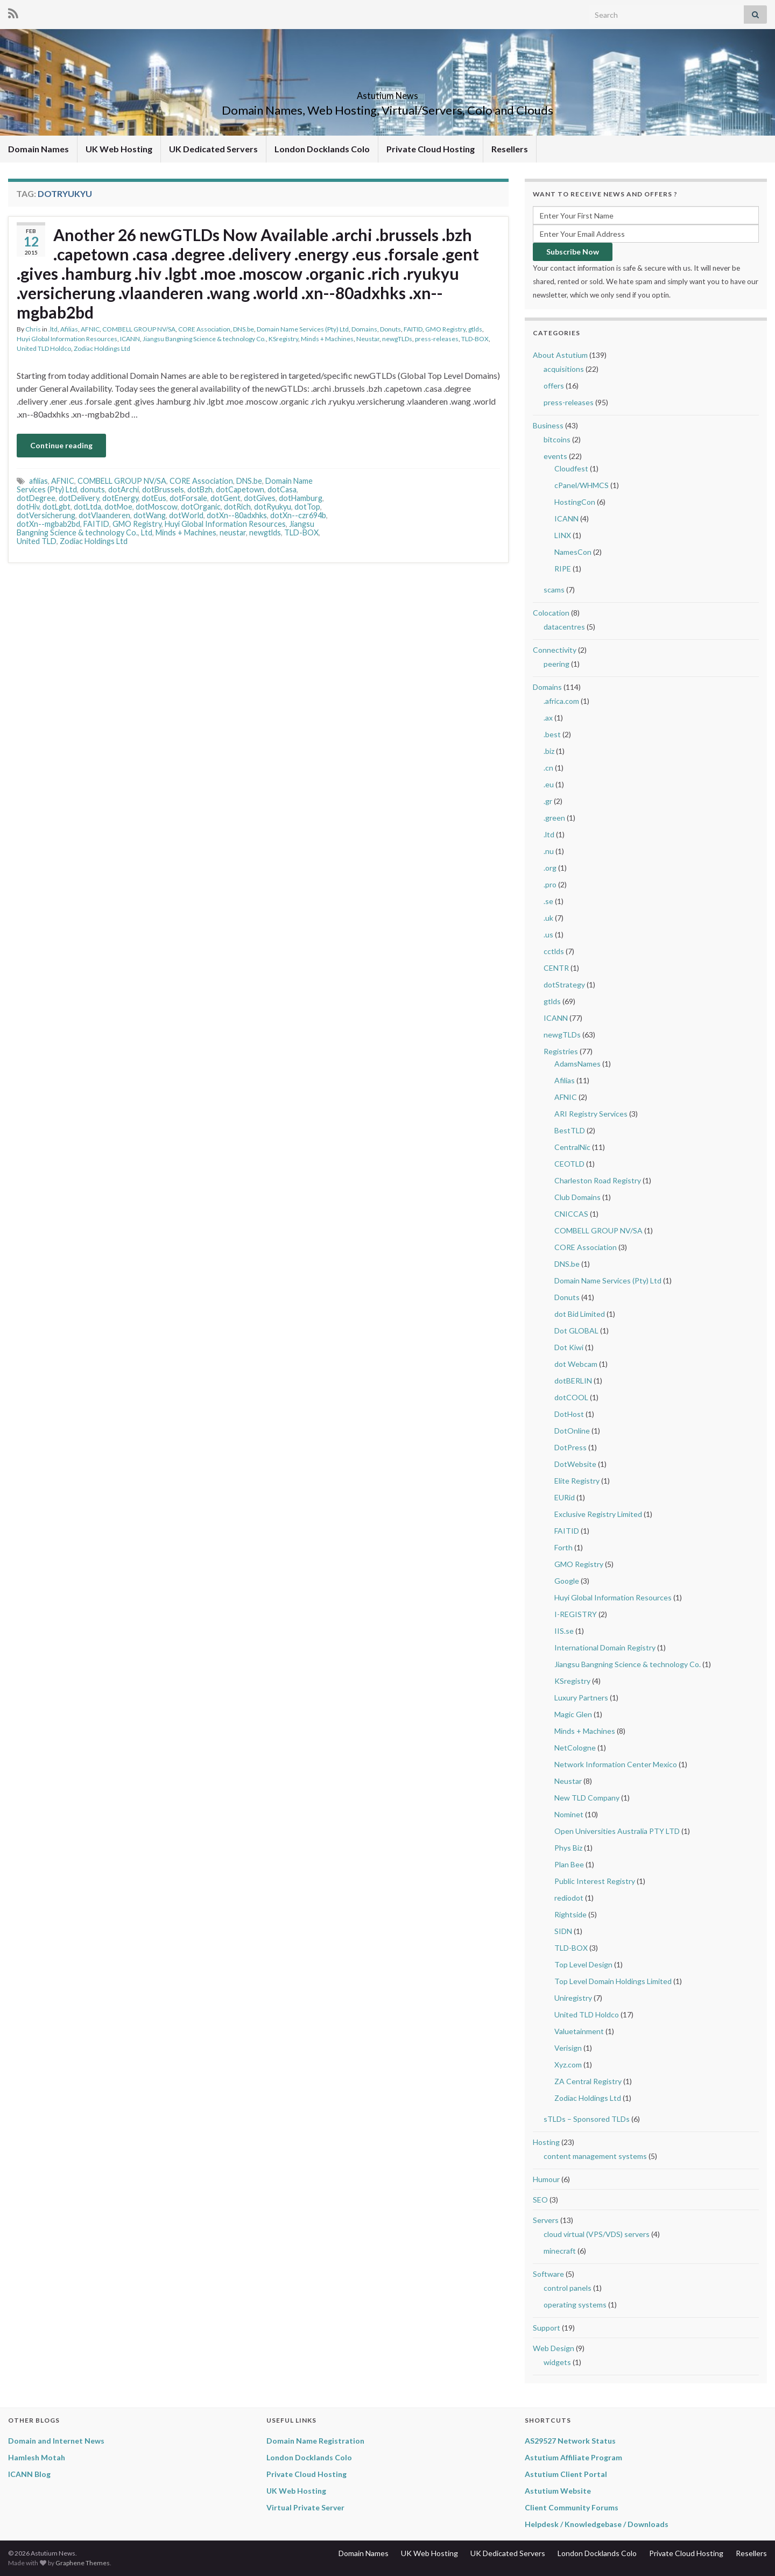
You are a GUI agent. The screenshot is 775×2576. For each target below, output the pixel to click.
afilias (38, 480)
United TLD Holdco (44, 348)
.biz (549, 751)
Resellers (509, 149)
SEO (540, 2199)
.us (548, 934)
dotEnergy (120, 498)
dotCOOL (571, 1397)
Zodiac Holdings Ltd (102, 348)
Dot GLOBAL (576, 1330)
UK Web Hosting (119, 149)
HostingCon (574, 501)
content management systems (595, 2156)
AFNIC (90, 329)
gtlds (475, 329)
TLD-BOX (475, 339)
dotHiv (28, 506)
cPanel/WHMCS (581, 485)
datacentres (564, 626)
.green (554, 817)
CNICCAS (571, 1213)
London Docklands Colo (322, 149)
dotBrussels (163, 489)
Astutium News (387, 92)
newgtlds (265, 532)
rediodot (568, 1897)
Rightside (570, 1914)
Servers (546, 2220)
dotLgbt (57, 506)
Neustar (367, 339)
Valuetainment (579, 2031)
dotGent (225, 498)
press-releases (437, 339)
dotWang (149, 515)
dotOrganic (201, 506)
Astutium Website (558, 2490)
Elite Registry (577, 1480)
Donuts (390, 329)
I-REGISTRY (575, 1614)
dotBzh (200, 489)
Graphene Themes (82, 2563)
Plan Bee (569, 1864)
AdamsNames (577, 1063)
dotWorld (186, 515)
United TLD (37, 541)
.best (552, 734)
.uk (548, 917)
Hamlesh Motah (36, 2457)
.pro (550, 884)
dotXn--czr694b (298, 515)
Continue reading (61, 445)
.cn (548, 767)
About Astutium (560, 354)
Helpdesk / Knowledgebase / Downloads (596, 2524)
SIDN (563, 1931)
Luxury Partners (581, 1697)
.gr (548, 801)
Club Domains (577, 1197)
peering (556, 663)
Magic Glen (573, 1714)
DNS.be (243, 329)
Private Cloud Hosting (430, 149)
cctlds (554, 951)
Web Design (553, 2348)
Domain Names (38, 149)
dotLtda (87, 506)
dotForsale (188, 498)
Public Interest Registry (594, 1881)
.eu (549, 784)
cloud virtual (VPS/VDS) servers (597, 2234)
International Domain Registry (605, 1647)
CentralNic (572, 1147)
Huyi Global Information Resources (67, 339)
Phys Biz (568, 1847)
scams (554, 589)
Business (548, 425)
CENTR (556, 967)
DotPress (570, 1447)
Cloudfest (571, 468)
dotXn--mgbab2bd (48, 523)
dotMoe (118, 506)
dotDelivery (79, 498)
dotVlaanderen (104, 515)
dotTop (307, 506)
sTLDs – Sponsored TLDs (587, 2118)
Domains (364, 329)
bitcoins (557, 439)
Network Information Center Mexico (615, 1764)
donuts (92, 489)
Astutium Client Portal (566, 2474)
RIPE (562, 568)
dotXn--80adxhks (237, 515)
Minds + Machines (327, 339)
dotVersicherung (46, 515)
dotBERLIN (573, 1380)
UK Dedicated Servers (213, 149)
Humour (546, 2179)
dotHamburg (300, 498)
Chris (33, 329)
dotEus (154, 498)
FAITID (413, 329)
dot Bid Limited (579, 1313)
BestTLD (569, 1130)
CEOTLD (569, 1163)
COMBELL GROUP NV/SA (138, 329)
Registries (561, 1051)
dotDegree (36, 498)
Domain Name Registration (315, 2440)
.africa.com (561, 700)
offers (554, 385)
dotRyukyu (272, 506)
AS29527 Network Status (570, 2440)
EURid (564, 1497)
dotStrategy (564, 984)
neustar (233, 532)
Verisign (568, 2047)
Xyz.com (568, 2064)
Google (566, 1580)
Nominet (568, 1814)
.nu (549, 851)
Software (548, 2273)
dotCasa (282, 489)
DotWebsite (575, 1464)
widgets (557, 2362)
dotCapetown (240, 489)
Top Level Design (583, 1964)
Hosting (546, 2142)
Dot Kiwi (568, 1347)
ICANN (130, 339)
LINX (562, 535)
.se (548, 901)
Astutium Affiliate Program (573, 2457)
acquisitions (564, 368)
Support (546, 2327)
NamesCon (572, 551)
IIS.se (564, 1630)
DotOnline (572, 1430)
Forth (563, 1547)
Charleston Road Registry (597, 1180)
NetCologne (575, 1747)
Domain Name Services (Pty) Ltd (303, 329)
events (555, 456)
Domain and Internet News (56, 2440)
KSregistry (283, 339)
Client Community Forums (571, 2507)
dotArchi (123, 489)
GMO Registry (445, 329)
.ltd (53, 329)
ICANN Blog (29, 2474)
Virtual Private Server (305, 2507)
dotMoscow (157, 506)
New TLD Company (586, 1797)
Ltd (146, 532)
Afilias (69, 329)
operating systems (575, 2304)
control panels (567, 2287)
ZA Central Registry (588, 2081)
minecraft (560, 2250)
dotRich (237, 506)
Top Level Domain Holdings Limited (613, 1981)
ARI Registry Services (591, 1113)
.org (550, 867)
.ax (548, 717)
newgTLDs (397, 339)
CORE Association (204, 329)
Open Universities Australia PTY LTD (617, 1831)
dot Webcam (575, 1363)
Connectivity (554, 649)
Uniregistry (573, 1997)
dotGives (260, 498)
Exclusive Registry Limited (598, 1514)
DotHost (569, 1413)
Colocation (551, 612)
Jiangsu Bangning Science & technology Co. (204, 339)
